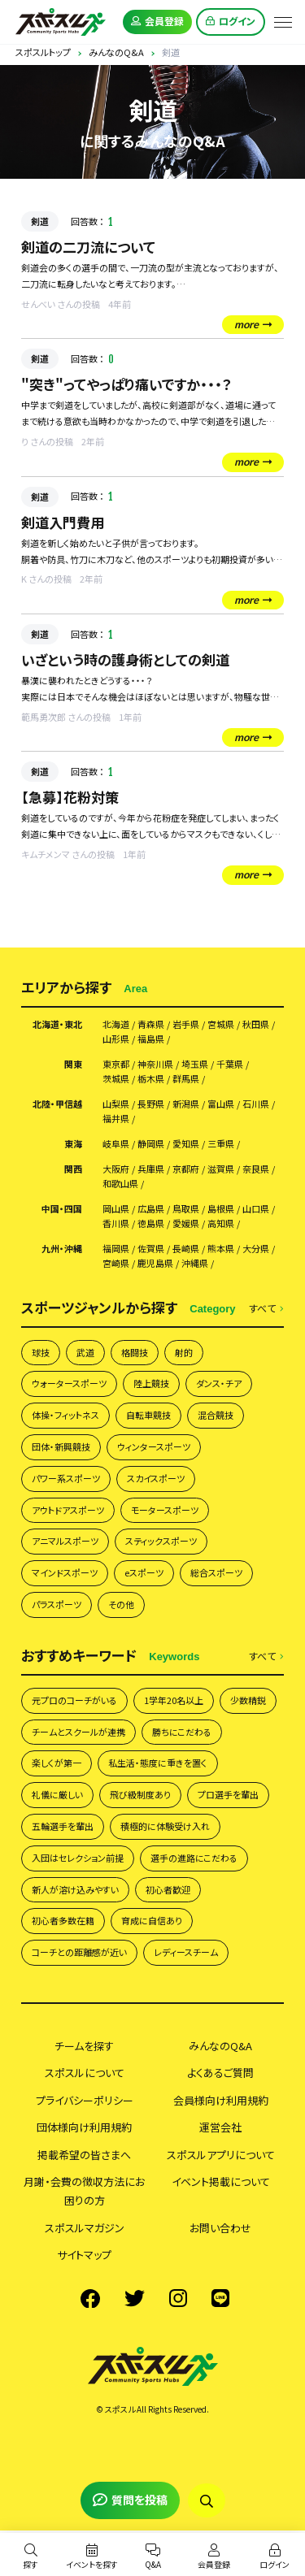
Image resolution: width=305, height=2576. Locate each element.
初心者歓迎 (168, 1889)
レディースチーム (186, 1951)
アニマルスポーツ (65, 1540)
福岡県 (115, 1248)
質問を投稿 (130, 2499)
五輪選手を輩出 (63, 1825)
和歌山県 (120, 1183)
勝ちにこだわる (181, 1731)
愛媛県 (185, 1223)
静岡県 (150, 1143)
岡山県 (115, 1208)
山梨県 (115, 1103)
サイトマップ (84, 2254)
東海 (73, 1143)
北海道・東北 (57, 1024)
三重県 (220, 1143)
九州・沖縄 (61, 1248)
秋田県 (255, 1024)
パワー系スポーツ (66, 1478)
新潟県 (185, 1103)
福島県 (150, 1038)
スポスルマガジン (84, 2228)
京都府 (185, 1168)
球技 (41, 1352)
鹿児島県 (155, 1263)
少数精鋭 (248, 1699)
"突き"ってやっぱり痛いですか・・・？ (126, 384)
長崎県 (185, 1248)
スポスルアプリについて (221, 2154)
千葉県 (229, 1064)
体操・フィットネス (65, 1414)
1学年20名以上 (173, 1699)
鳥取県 (185, 1208)
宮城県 (220, 1024)
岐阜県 (115, 1143)
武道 (85, 1352)
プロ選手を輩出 (228, 1794)
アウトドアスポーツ (68, 1509)
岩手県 (185, 1024)
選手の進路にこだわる (193, 1857)
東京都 (115, 1064)
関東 (73, 1064)
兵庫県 (150, 1168)
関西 (73, 1168)
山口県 (255, 1208)
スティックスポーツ (161, 1540)
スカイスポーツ (156, 1478)
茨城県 (115, 1078)
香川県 (115, 1223)
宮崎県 (115, 1263)
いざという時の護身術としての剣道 (125, 659)
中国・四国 (61, 1208)
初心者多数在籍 (63, 1920)
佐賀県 (150, 1248)
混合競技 (215, 1414)
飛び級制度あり (140, 1794)
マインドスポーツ (65, 1572)
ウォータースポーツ (69, 1383)
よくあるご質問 (220, 2072)
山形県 (115, 1038)
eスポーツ (143, 1572)
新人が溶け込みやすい (75, 1889)
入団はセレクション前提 (78, 1857)
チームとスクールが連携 (78, 1731)
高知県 (220, 1223)
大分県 (255, 1248)
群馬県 (185, 1078)
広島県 (150, 1208)
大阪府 (115, 1168)
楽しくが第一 (56, 1762)
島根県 (220, 1208)
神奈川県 (155, 1064)
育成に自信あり (151, 1920)
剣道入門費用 (62, 522)
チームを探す (84, 2045)
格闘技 (134, 1352)
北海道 (115, 1024)
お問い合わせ (220, 2228)
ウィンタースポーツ (153, 1446)
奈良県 (255, 1168)
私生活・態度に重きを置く (157, 1762)
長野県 (150, 1103)
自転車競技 (148, 1414)
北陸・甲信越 (57, 1103)
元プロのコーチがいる (74, 1699)
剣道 (40, 221)
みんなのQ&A (220, 2045)
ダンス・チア (219, 1383)
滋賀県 (220, 1168)
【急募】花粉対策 (70, 797)
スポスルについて (84, 2072)
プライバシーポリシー (84, 2100)
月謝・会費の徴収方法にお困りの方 (84, 2191)
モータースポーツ (164, 1509)
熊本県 (220, 1248)
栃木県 (150, 1078)
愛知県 (185, 1143)
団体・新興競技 (61, 1446)
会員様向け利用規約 (220, 2100)
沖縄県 (194, 1263)
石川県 (255, 1103)
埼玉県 (194, 1064)
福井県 (115, 1118)
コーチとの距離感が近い (79, 1951)
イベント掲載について (221, 2181)
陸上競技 (151, 1383)
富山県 (220, 1103)
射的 (184, 1352)
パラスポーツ (56, 1604)
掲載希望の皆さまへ (84, 2154)
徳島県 (150, 1223)
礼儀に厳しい (57, 1794)
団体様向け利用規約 (84, 2127)
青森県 (150, 1024)
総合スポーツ (216, 1572)
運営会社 (220, 2127)
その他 (121, 1604)
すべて (266, 1308)
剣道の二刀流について (88, 246)
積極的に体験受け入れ (165, 1825)
